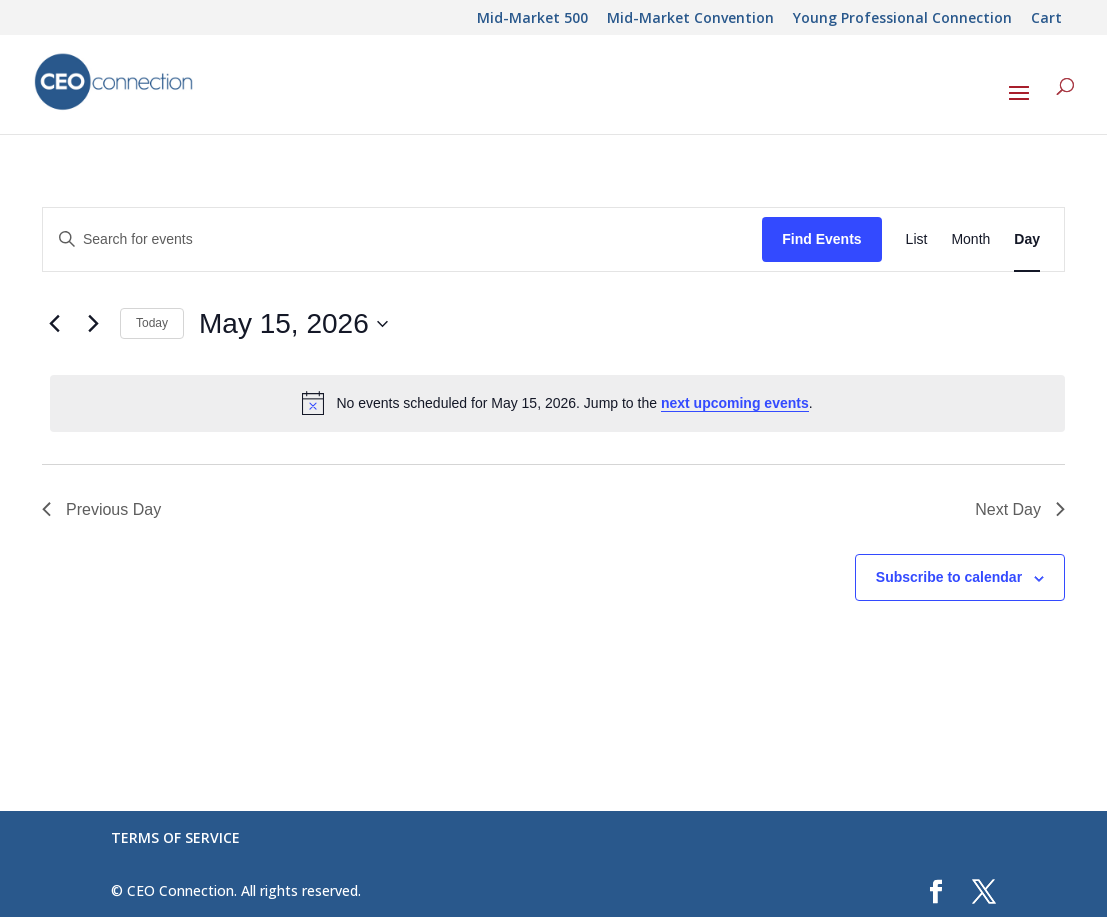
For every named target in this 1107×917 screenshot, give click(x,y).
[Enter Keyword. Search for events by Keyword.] (402, 239)
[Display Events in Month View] (970, 239)
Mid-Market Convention (690, 19)
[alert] (557, 403)
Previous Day (101, 509)
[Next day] (93, 324)
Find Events (821, 239)
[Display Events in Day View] (1027, 239)
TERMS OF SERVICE (175, 837)
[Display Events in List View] (917, 239)
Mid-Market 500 (532, 19)
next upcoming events (735, 403)
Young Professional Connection (902, 19)
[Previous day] (54, 324)
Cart (1046, 19)
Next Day (1020, 509)
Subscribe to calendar (949, 577)
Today (152, 323)
